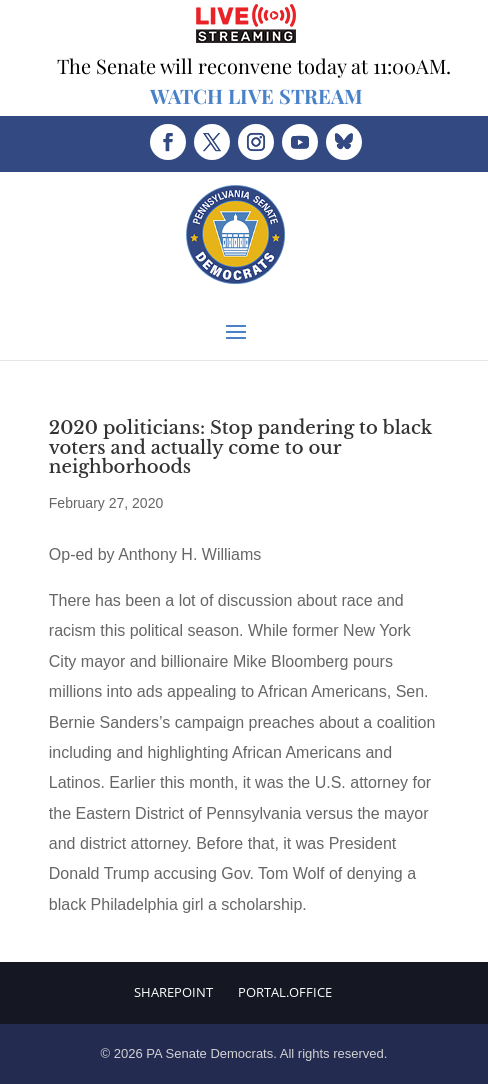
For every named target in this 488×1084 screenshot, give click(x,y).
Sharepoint (173, 992)
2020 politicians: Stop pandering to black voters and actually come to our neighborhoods (240, 448)
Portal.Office (285, 992)
